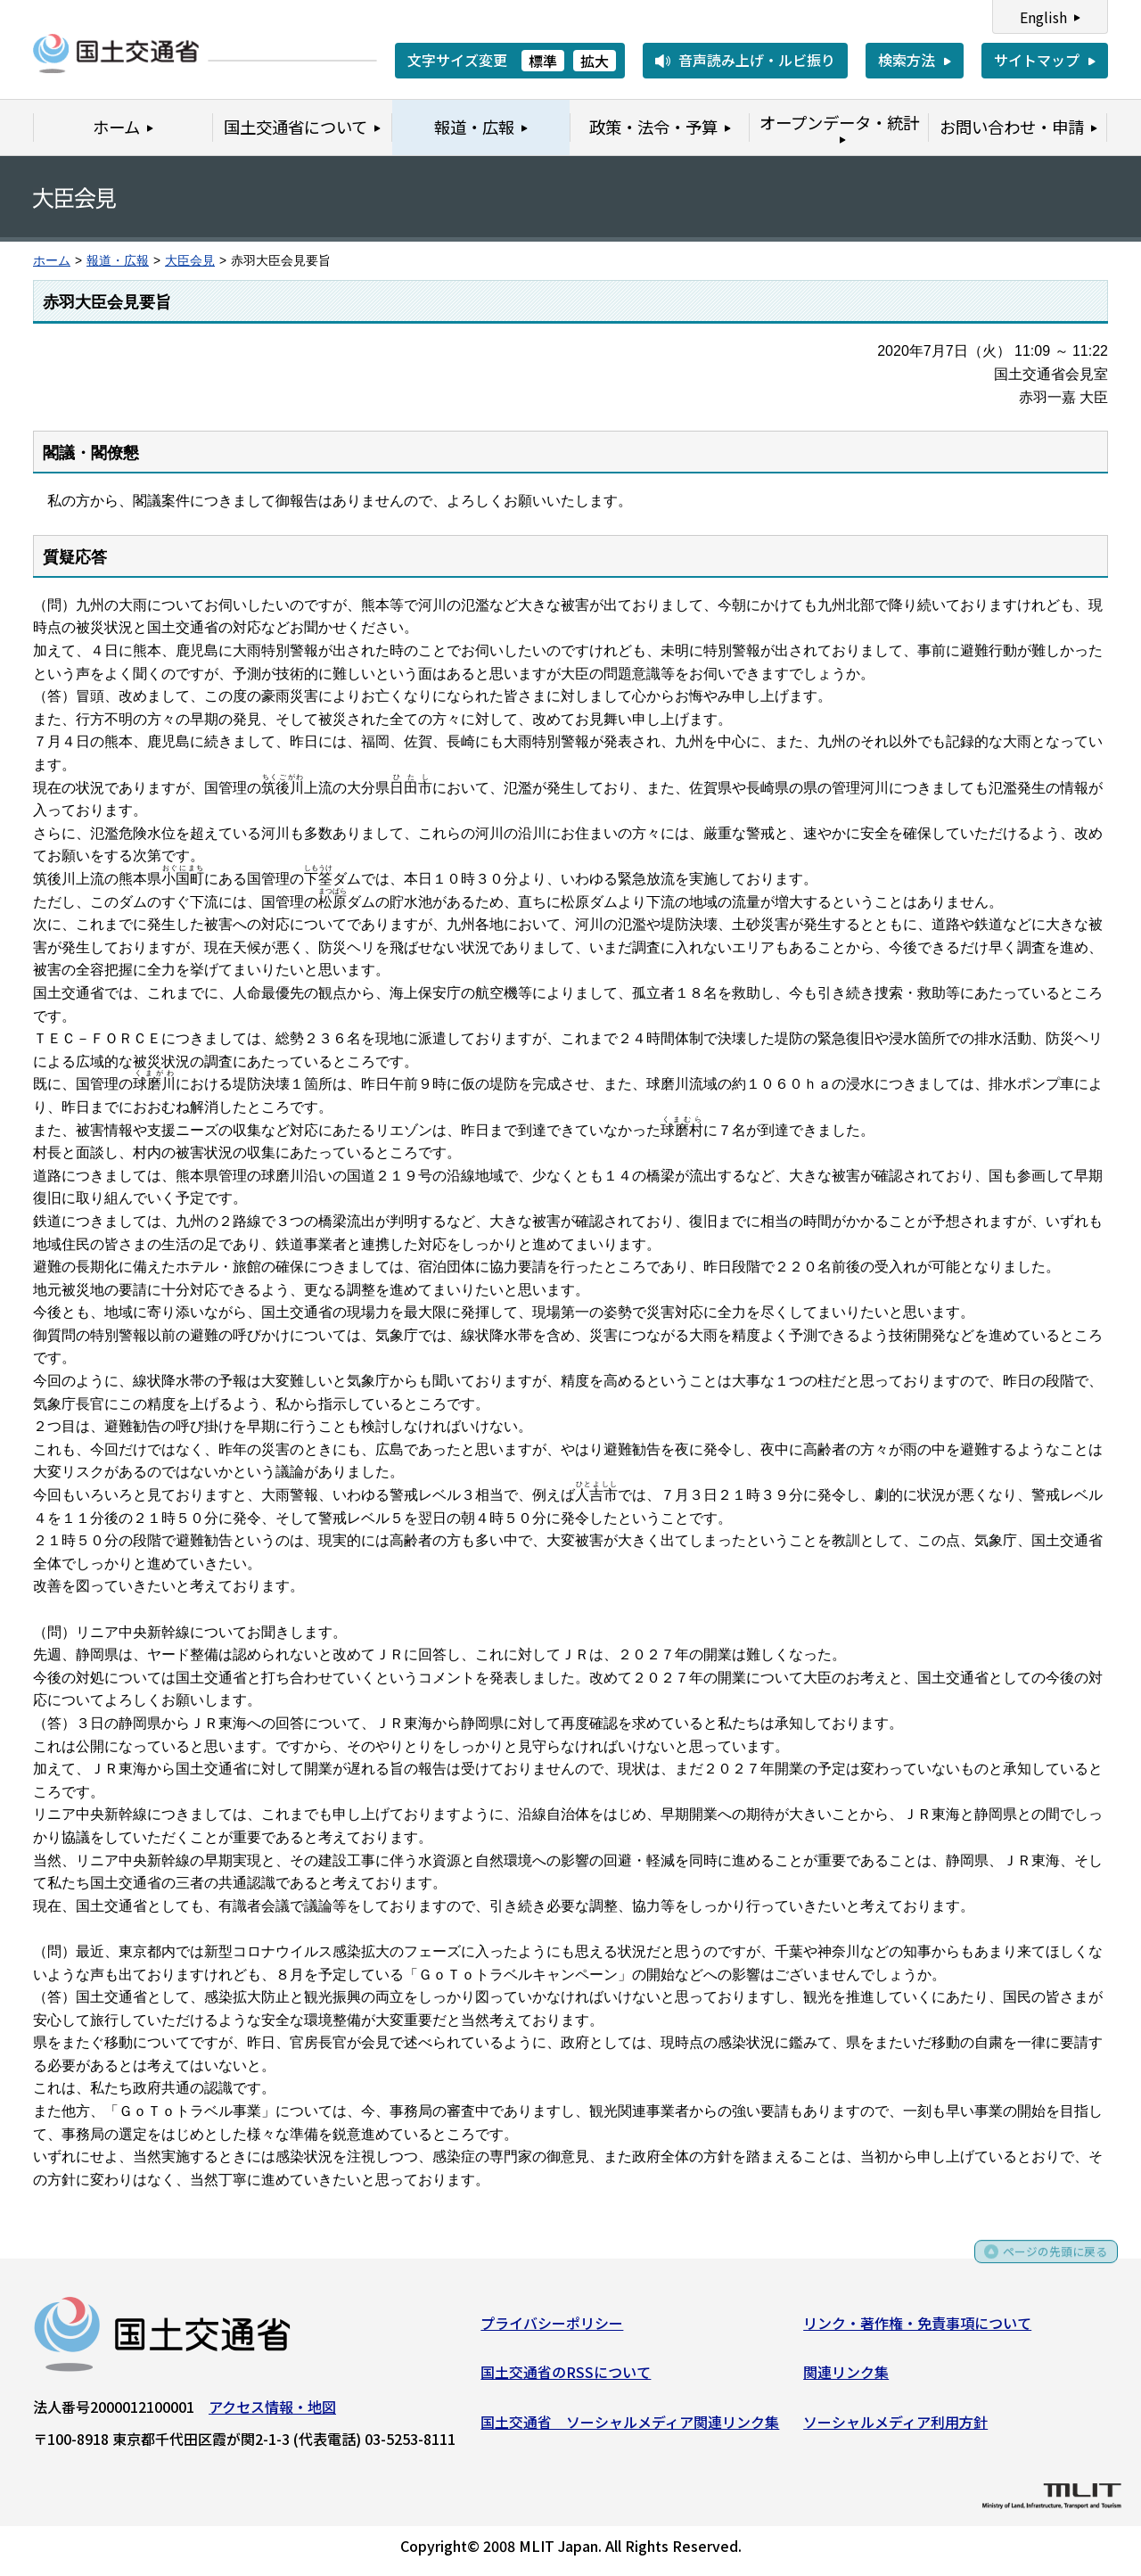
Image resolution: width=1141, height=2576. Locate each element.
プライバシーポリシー (551, 2328)
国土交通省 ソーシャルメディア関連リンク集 (629, 2427)
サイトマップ (1036, 59)
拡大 (594, 60)
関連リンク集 (846, 2378)
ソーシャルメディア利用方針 (895, 2427)
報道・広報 (117, 260)
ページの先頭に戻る (1045, 2263)
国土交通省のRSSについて (565, 2378)
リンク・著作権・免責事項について (917, 2328)
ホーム (51, 260)
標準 (543, 60)
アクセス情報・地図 (272, 2412)
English (1043, 17)
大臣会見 (190, 260)
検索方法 (906, 59)
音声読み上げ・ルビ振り (756, 59)
